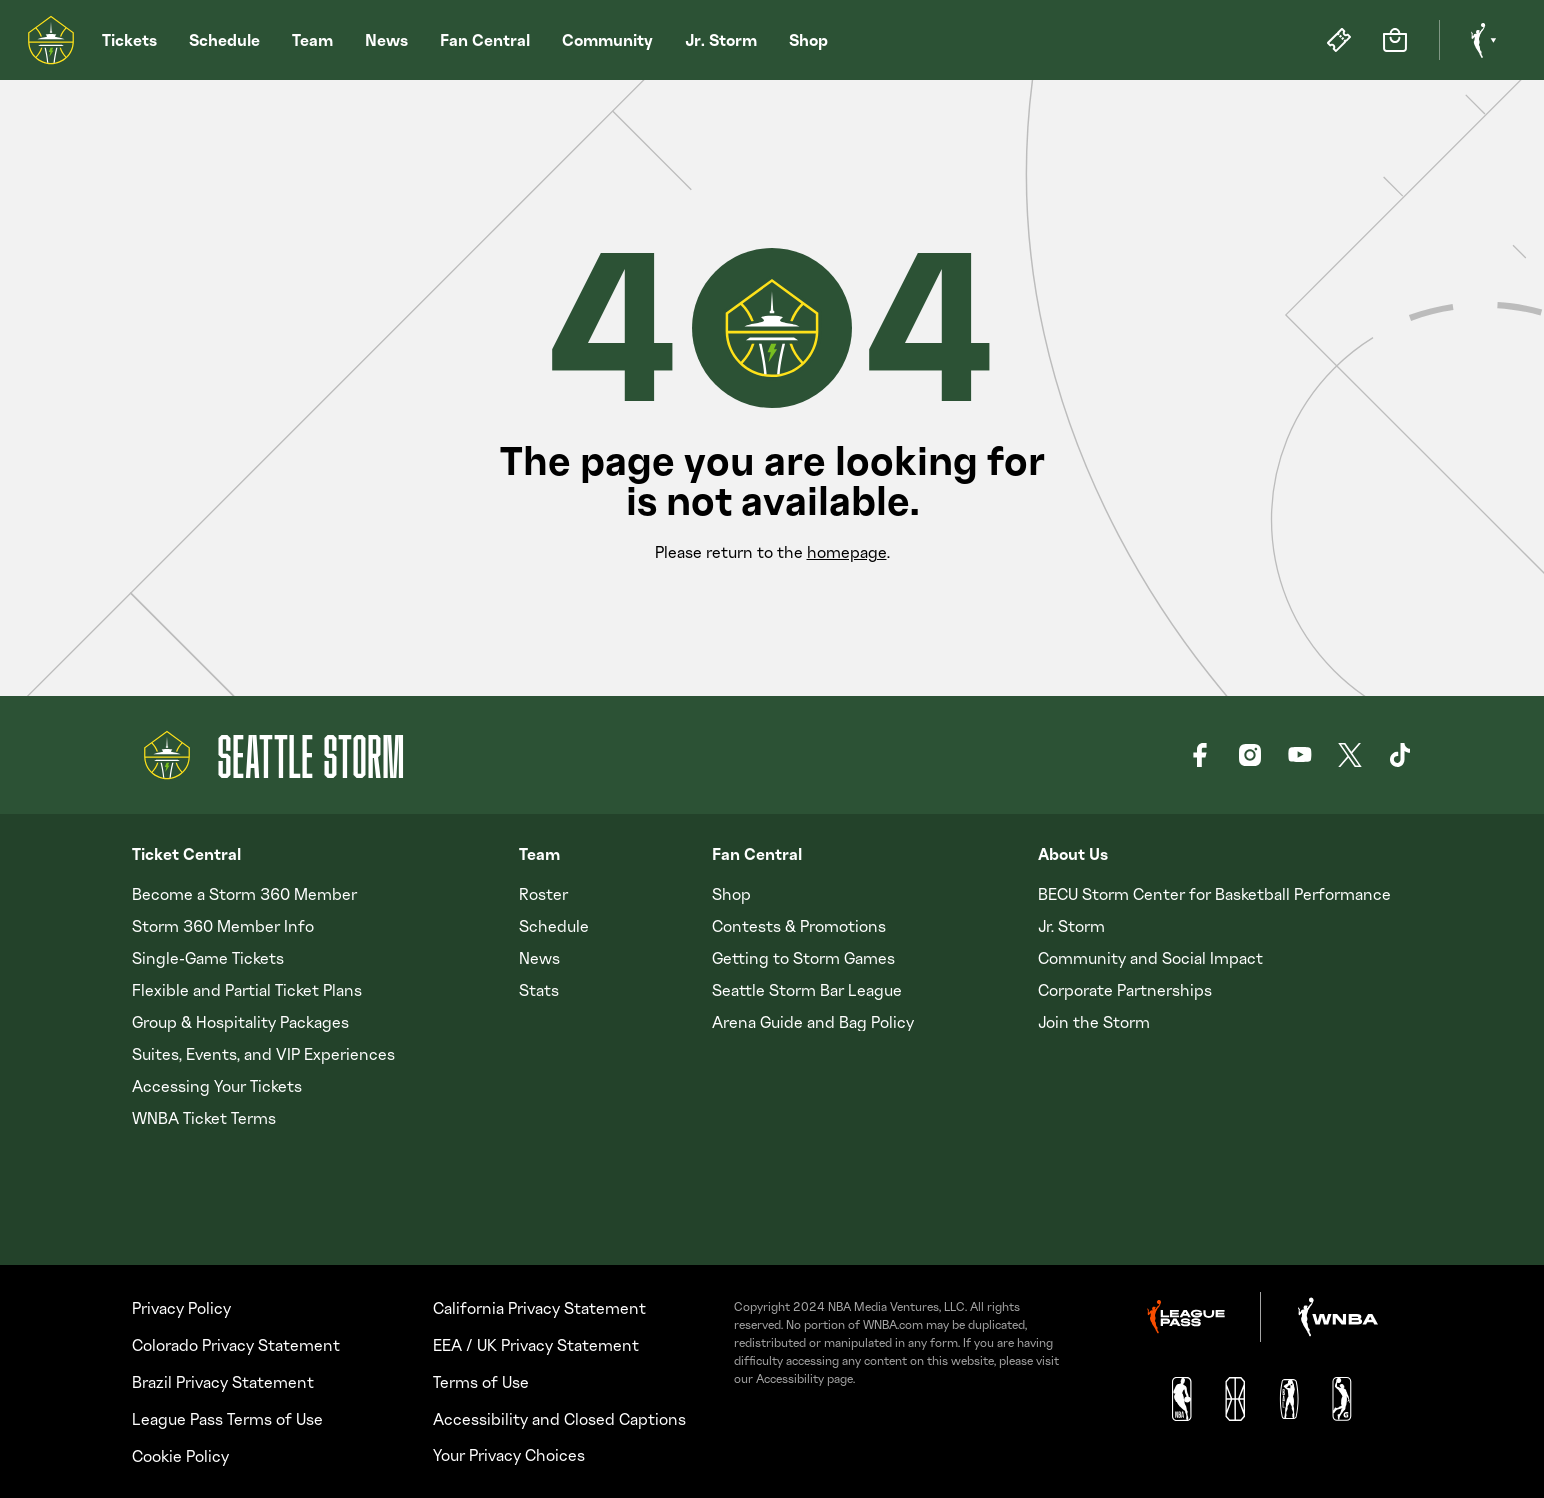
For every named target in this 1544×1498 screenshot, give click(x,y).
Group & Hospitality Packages (240, 1022)
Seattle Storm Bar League (807, 990)
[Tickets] (1339, 40)
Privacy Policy (181, 1308)
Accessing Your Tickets (217, 1086)
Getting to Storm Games (803, 958)
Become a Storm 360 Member (244, 894)
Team (312, 40)
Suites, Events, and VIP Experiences (263, 1054)
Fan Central (485, 40)
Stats (539, 990)
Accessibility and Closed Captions (559, 1419)
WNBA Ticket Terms (204, 1118)
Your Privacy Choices (509, 1455)
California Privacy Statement (539, 1308)
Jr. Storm (721, 40)
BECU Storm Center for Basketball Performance (1214, 894)
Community (607, 40)
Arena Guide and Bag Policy (813, 1022)
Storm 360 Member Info (223, 926)
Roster (543, 894)
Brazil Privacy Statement (223, 1382)
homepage (847, 552)
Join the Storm (1094, 1022)
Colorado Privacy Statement (236, 1345)
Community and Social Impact (1150, 958)
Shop (808, 40)
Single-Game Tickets (208, 958)
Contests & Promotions (799, 926)
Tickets (129, 40)
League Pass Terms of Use (227, 1419)
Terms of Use (481, 1382)
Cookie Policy (180, 1456)
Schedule (224, 40)
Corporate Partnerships (1125, 990)
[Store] (1395, 40)
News (386, 40)
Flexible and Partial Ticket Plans (247, 990)
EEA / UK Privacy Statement (536, 1345)
